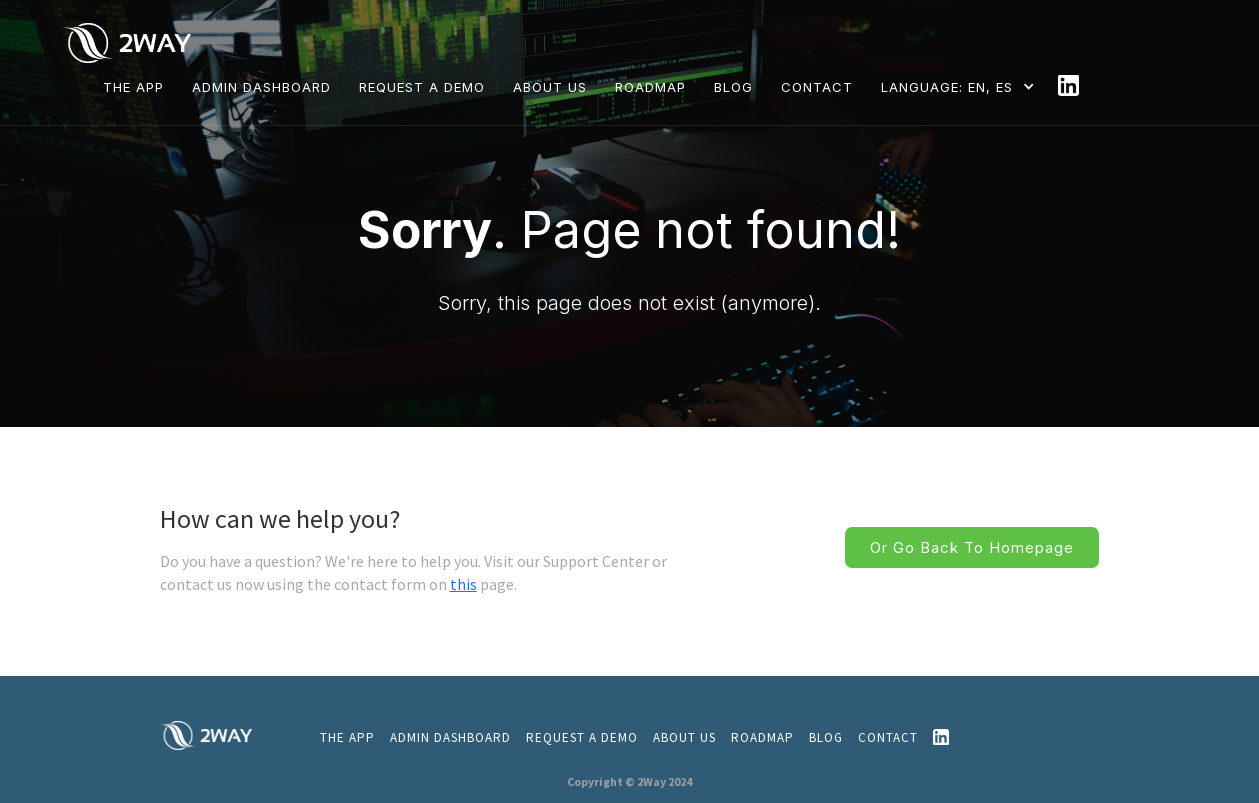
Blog (826, 737)
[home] (131, 41)
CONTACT (817, 87)
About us (684, 737)
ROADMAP (650, 87)
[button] (962, 86)
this (463, 584)
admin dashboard (450, 737)
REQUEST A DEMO (422, 87)
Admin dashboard (261, 87)
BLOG (733, 87)
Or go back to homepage (972, 547)
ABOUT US (550, 87)
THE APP (133, 87)
